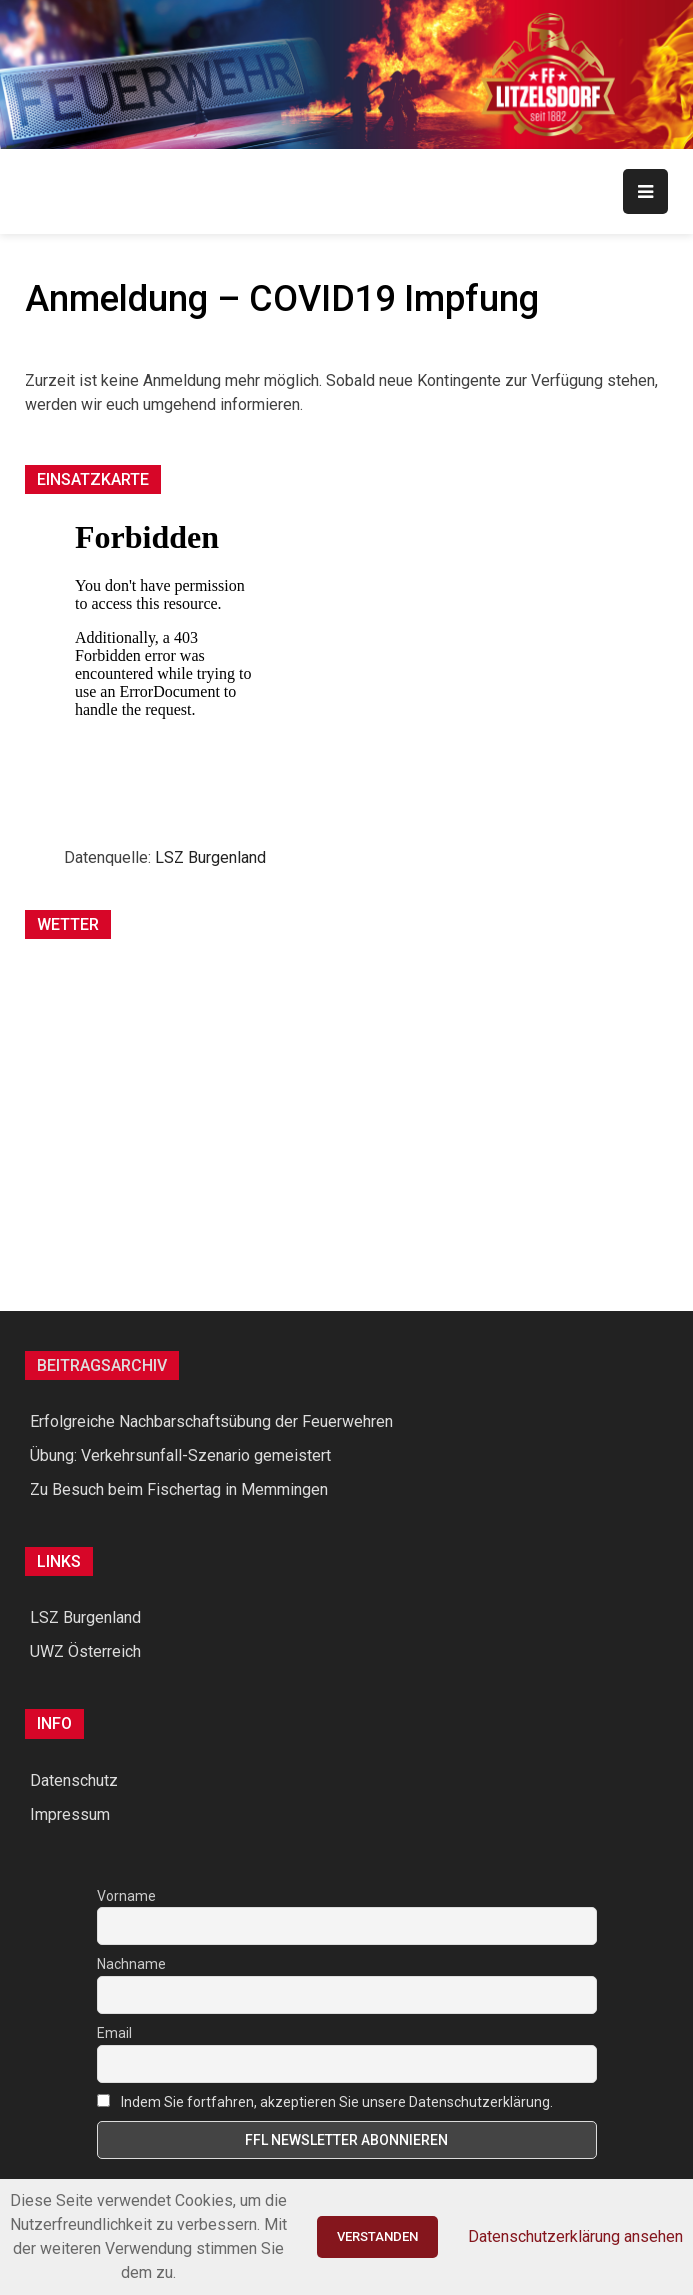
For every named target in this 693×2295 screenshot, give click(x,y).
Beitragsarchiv (102, 1365)
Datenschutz (74, 1780)
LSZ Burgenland (210, 857)
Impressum (70, 1814)
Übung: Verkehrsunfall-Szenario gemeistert (180, 1455)
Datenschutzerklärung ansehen (575, 2236)
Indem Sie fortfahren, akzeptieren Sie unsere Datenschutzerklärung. (337, 2102)
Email (114, 2033)
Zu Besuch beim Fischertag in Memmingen (179, 1489)
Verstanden (377, 2236)
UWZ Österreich (85, 1651)
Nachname (131, 1964)
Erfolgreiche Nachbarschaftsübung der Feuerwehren (211, 1421)
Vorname (126, 1896)
